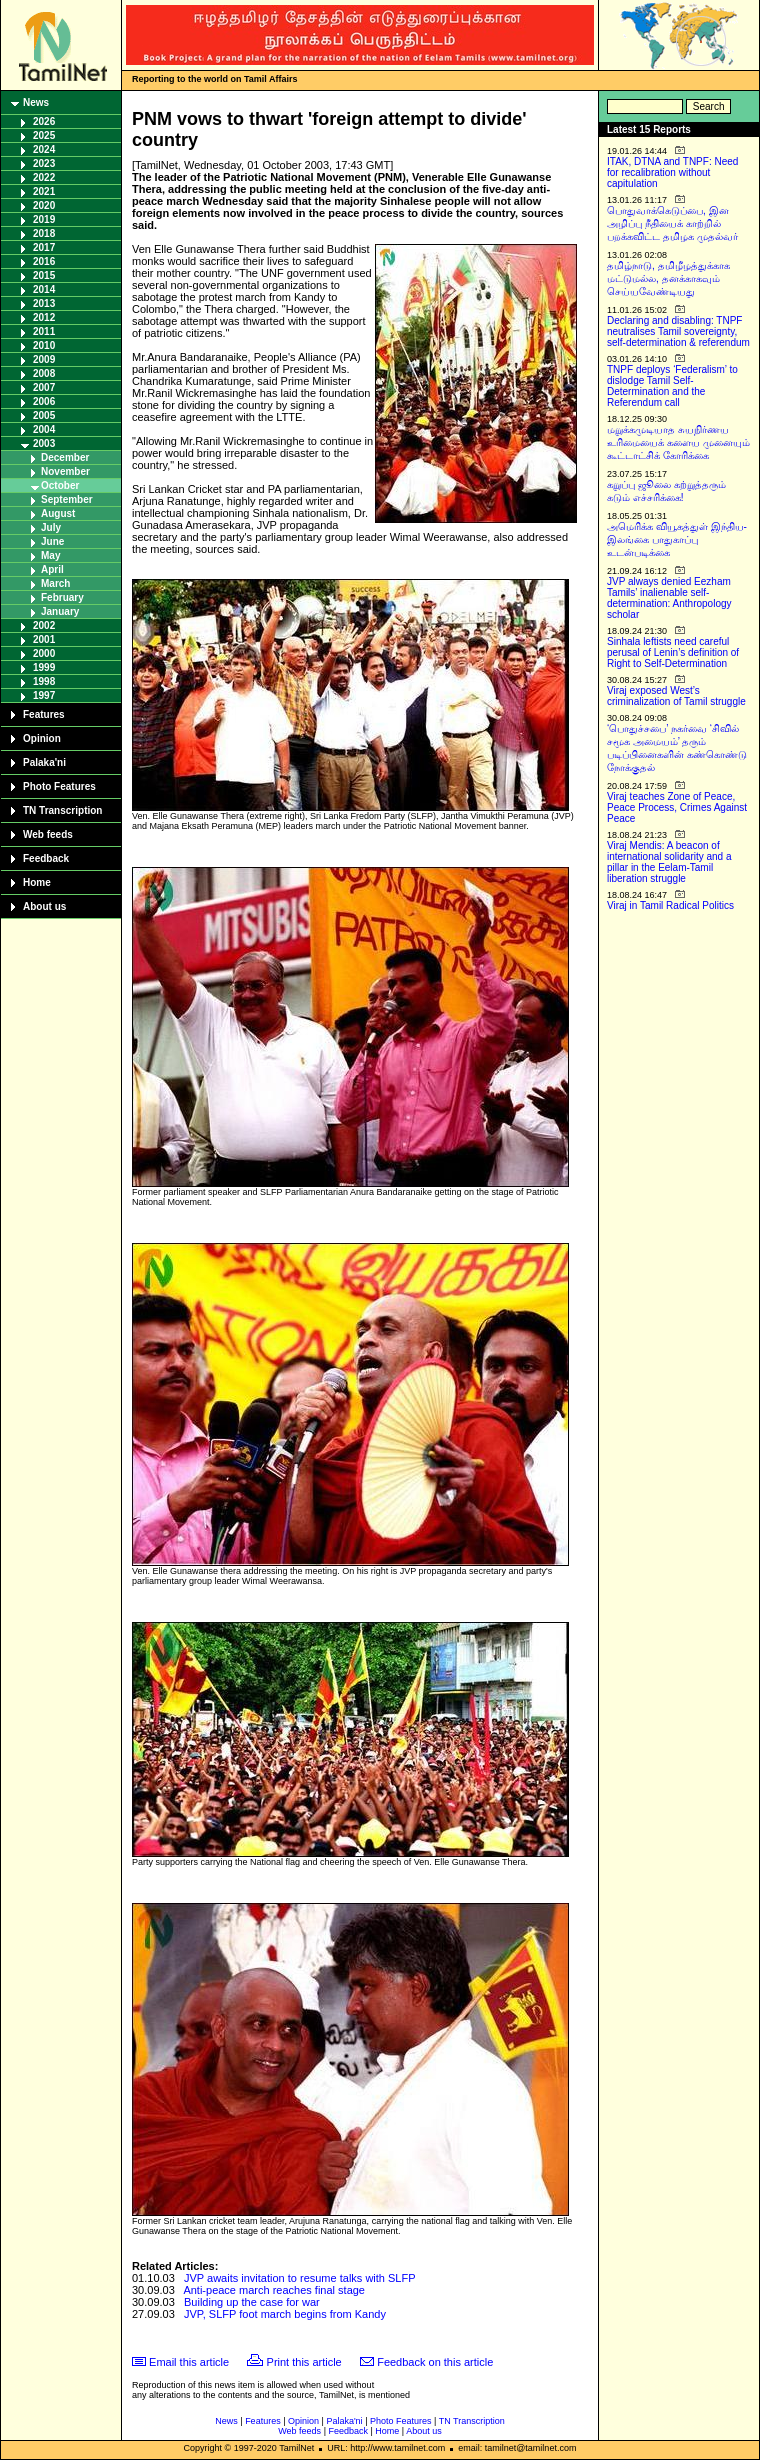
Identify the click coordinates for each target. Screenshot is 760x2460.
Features (44, 714)
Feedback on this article (435, 2362)
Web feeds (48, 834)
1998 (44, 681)
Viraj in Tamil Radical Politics (670, 905)
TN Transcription (62, 810)
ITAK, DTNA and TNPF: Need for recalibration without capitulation (672, 172)
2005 (44, 415)
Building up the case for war (252, 2302)
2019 (44, 219)
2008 (44, 373)
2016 (44, 261)
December (65, 457)
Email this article (189, 2362)
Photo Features (59, 786)
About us (44, 906)
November (65, 471)
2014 (44, 289)
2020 (44, 205)
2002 (44, 625)
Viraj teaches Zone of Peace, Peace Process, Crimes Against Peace (677, 807)
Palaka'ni (44, 762)
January (60, 611)
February (62, 597)
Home (37, 882)
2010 (44, 345)
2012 (44, 317)
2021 (44, 191)
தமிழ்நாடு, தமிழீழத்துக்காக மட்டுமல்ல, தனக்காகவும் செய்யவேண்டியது (668, 278)
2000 (44, 653)
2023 (44, 163)
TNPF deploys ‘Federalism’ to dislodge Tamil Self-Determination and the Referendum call (672, 386)
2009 (44, 359)
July (51, 527)
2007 (44, 387)
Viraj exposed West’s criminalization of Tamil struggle (676, 696)
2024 (44, 149)
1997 (44, 695)
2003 (44, 443)
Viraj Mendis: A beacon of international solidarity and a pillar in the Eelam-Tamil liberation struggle (669, 862)
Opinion (42, 738)
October (60, 485)
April (52, 569)
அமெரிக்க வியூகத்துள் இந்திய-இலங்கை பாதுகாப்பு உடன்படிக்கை (677, 539)
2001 (44, 639)
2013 (44, 303)
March (55, 583)
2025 (44, 135)
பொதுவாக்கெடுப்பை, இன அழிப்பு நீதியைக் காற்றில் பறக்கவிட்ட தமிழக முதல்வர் (672, 223)
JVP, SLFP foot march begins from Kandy (285, 2314)
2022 (44, 177)
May (50, 555)
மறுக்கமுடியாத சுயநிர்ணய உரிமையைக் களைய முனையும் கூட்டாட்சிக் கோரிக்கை (678, 442)
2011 (44, 331)
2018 (44, 233)
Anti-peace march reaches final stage (274, 2290)
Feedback (46, 858)
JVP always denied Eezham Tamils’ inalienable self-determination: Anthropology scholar (669, 598)
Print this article (304, 2362)
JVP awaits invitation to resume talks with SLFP (300, 2278)
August (58, 513)
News (36, 102)
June (52, 541)
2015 (44, 275)
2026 (44, 121)
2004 (44, 429)
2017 (44, 247)
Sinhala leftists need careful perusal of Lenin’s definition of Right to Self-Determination (673, 652)
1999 (44, 667)
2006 (44, 401)
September (67, 499)
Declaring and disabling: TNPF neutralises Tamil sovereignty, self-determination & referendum (678, 331)
